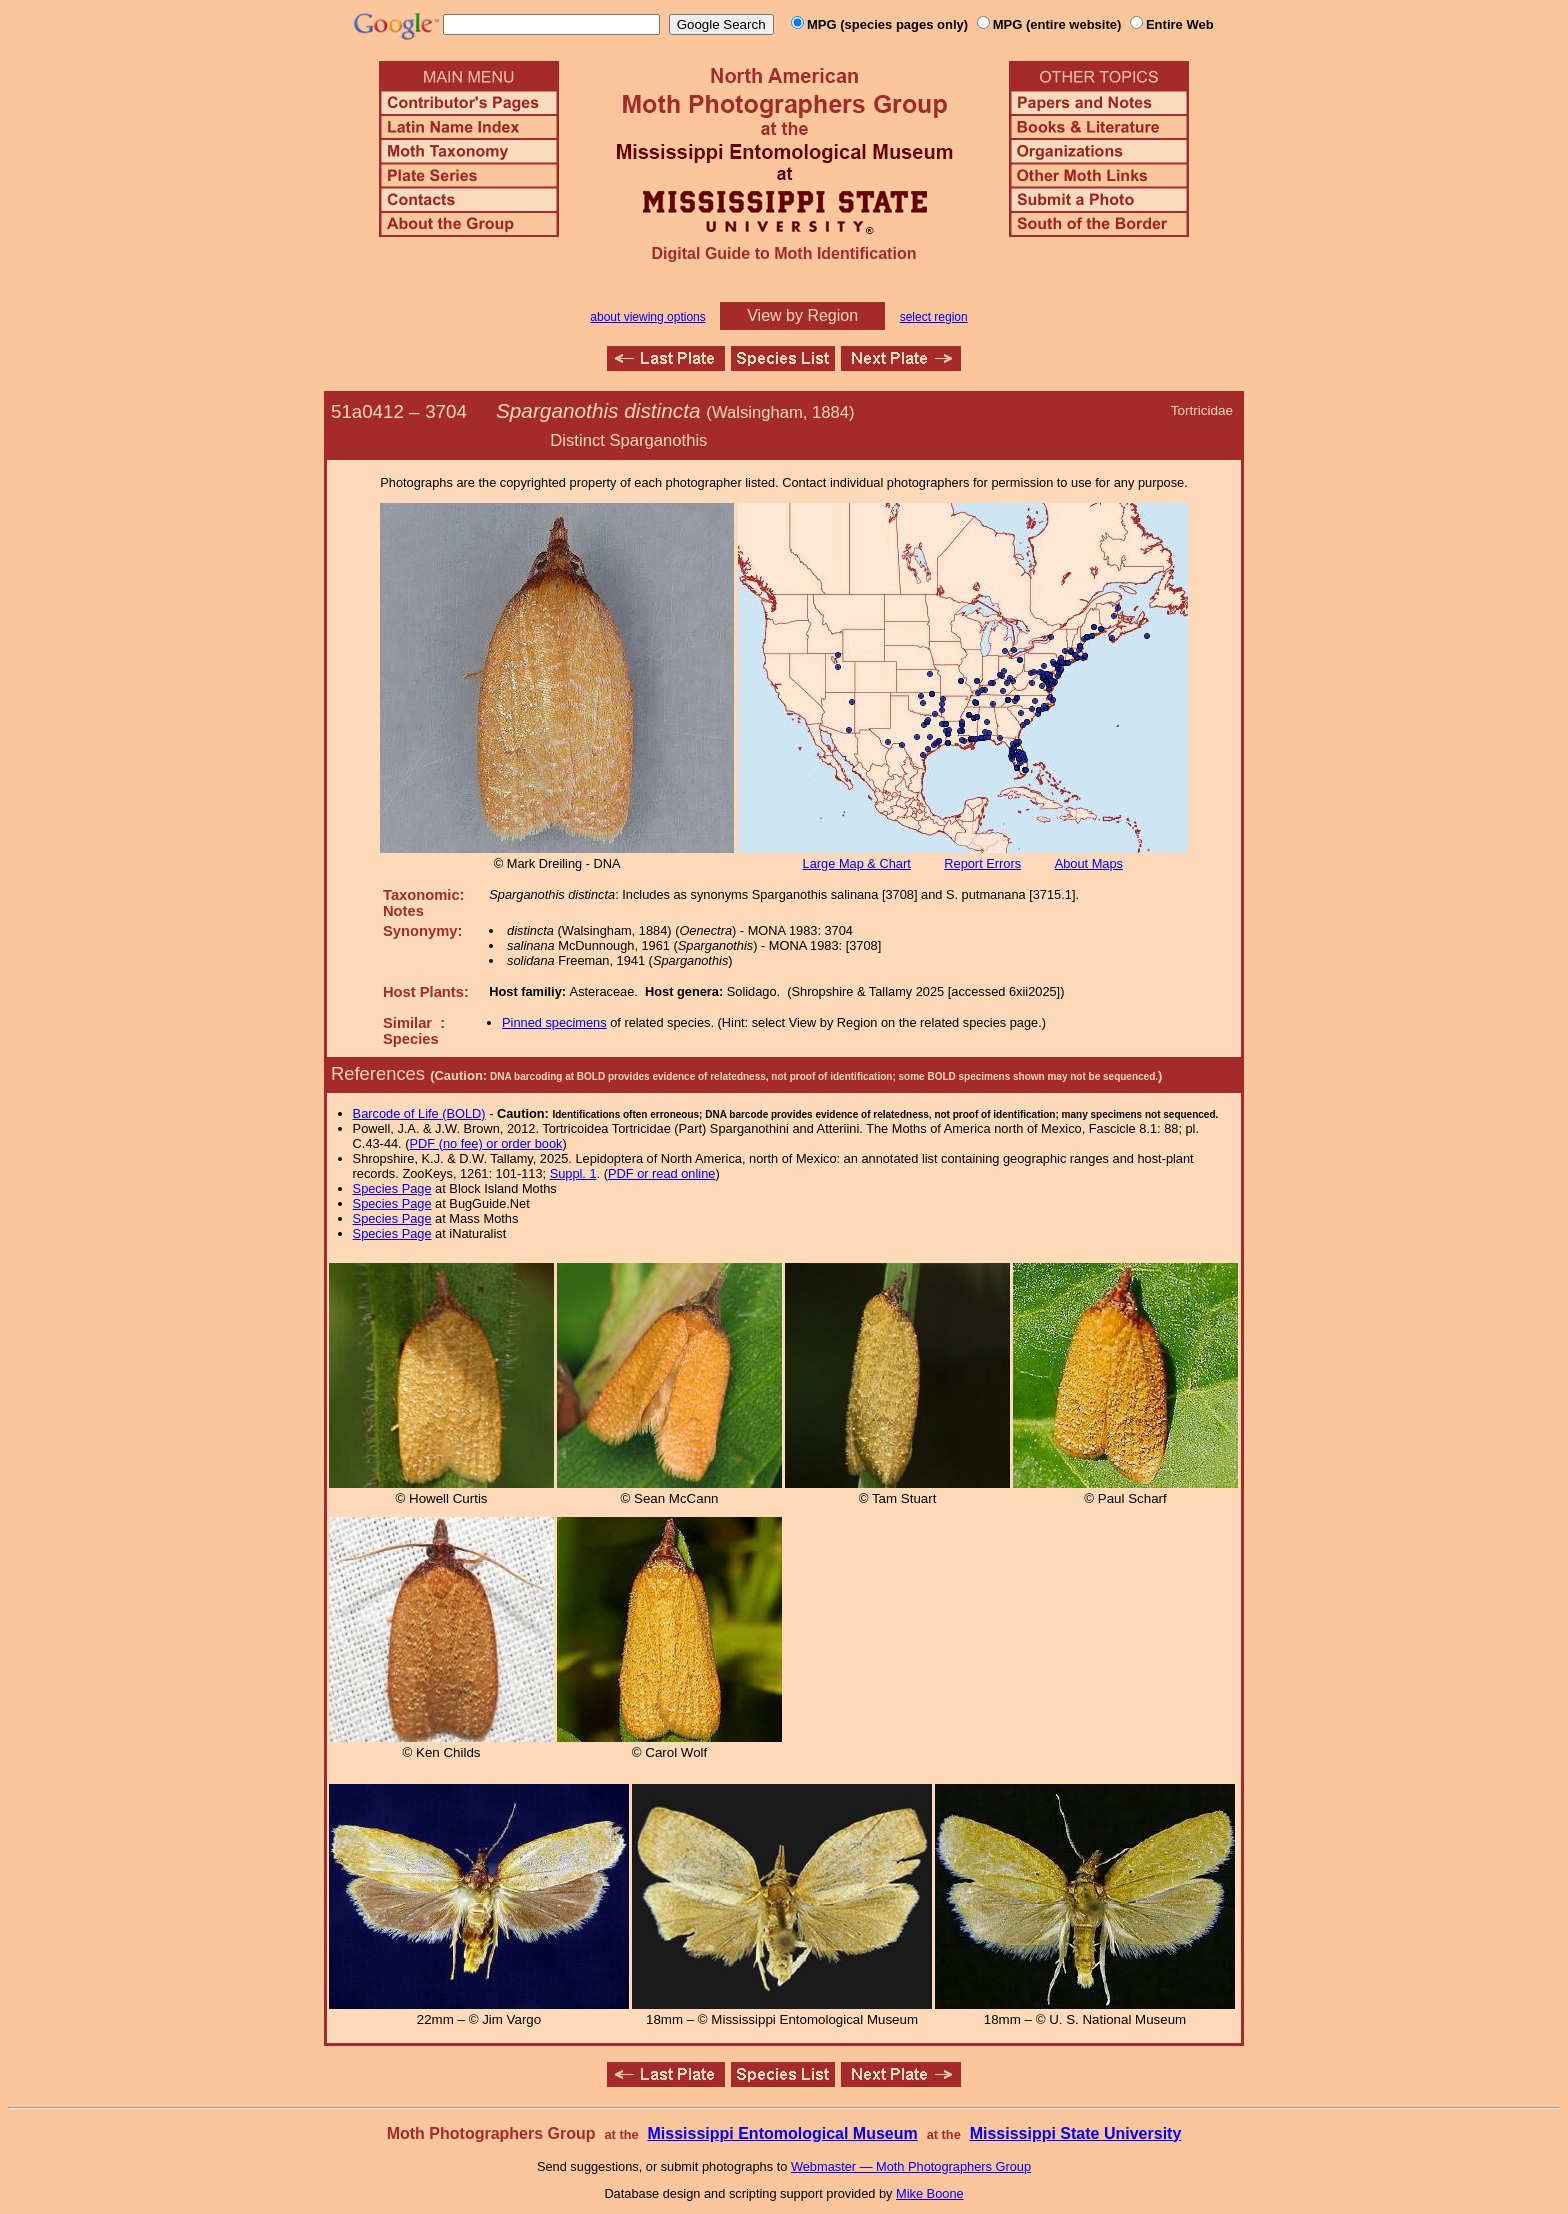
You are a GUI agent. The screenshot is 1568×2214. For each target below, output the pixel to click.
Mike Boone (930, 2193)
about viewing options (647, 317)
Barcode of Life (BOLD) (419, 1113)
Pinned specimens (554, 1022)
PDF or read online (661, 1173)
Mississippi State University (1076, 2133)
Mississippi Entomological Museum (782, 2133)
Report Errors (982, 863)
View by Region (802, 315)
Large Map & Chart (857, 863)
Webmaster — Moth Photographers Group (911, 2166)
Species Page (392, 1188)
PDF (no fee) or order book (486, 1143)
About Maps (1089, 863)
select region (934, 317)
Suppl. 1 (573, 1173)
